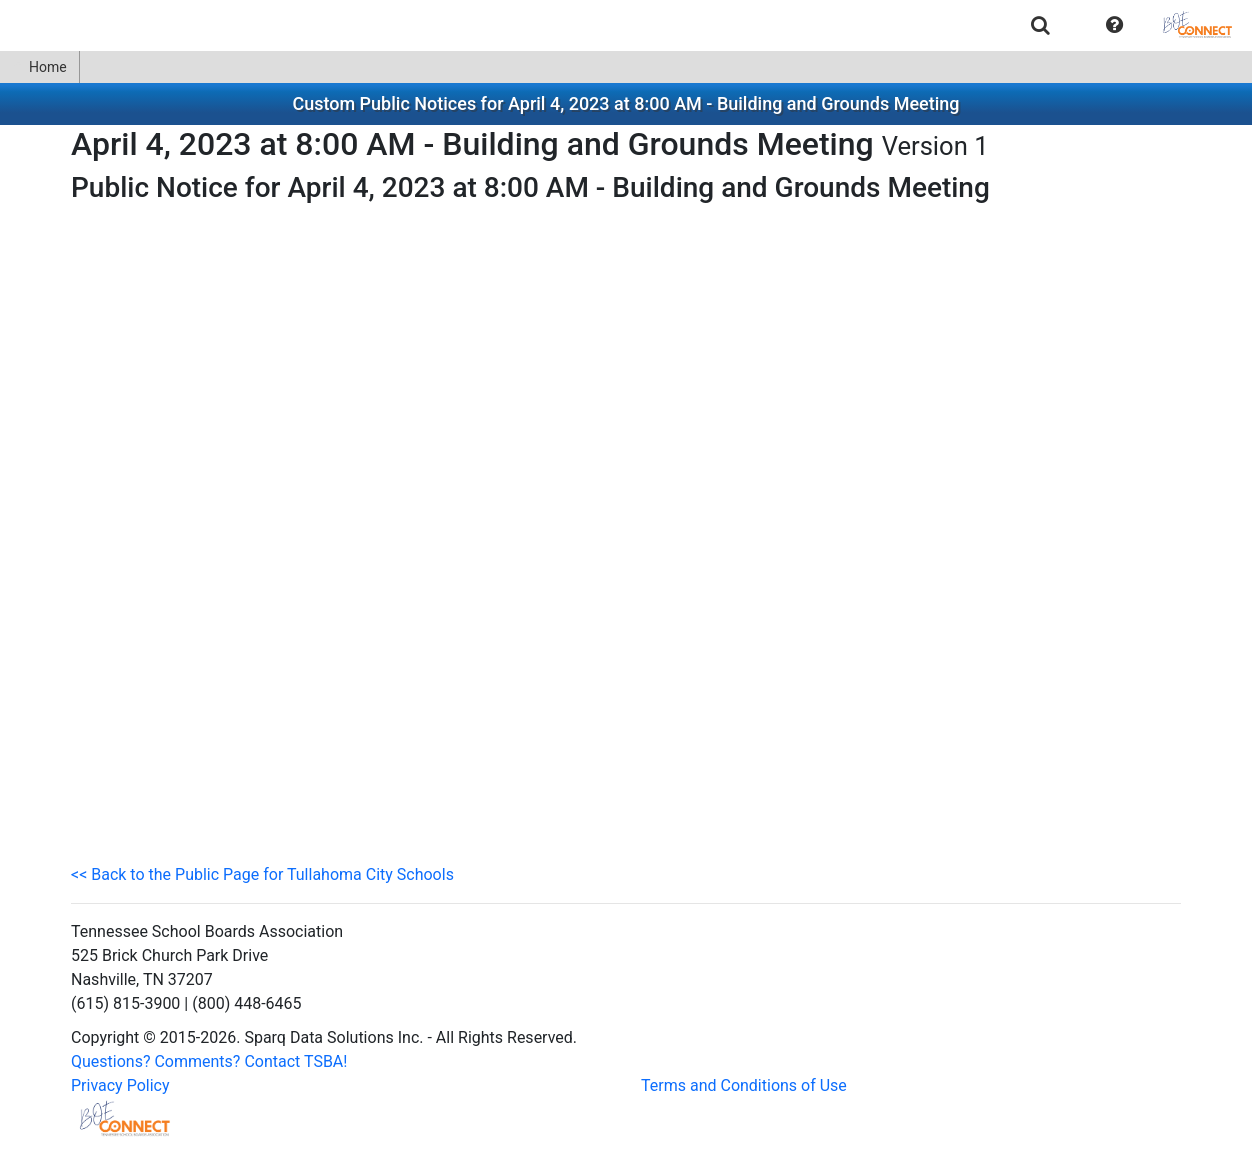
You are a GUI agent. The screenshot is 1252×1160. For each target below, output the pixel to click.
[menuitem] (1040, 24)
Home (39, 67)
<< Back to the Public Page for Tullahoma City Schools (262, 874)
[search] (1040, 24)
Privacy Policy (120, 1085)
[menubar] (626, 25)
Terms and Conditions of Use (744, 1085)
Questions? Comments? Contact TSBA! (209, 1061)
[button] (1114, 25)
